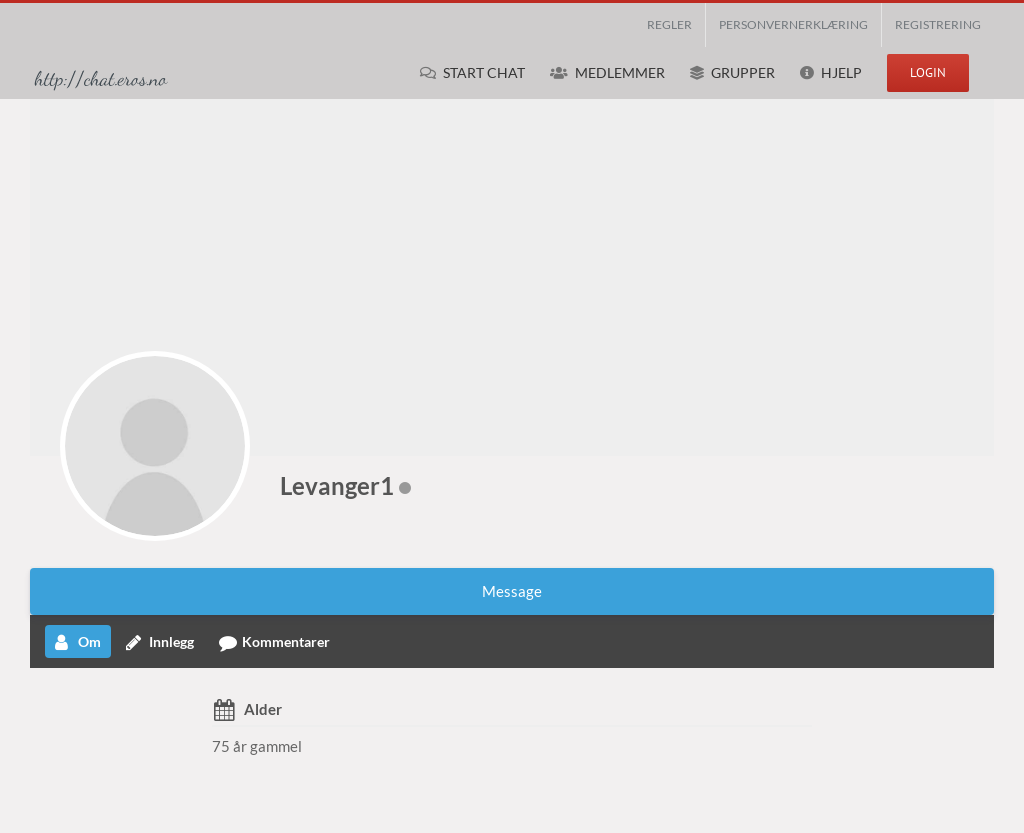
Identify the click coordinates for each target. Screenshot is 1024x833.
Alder (263, 709)
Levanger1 (337, 485)
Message (512, 591)
